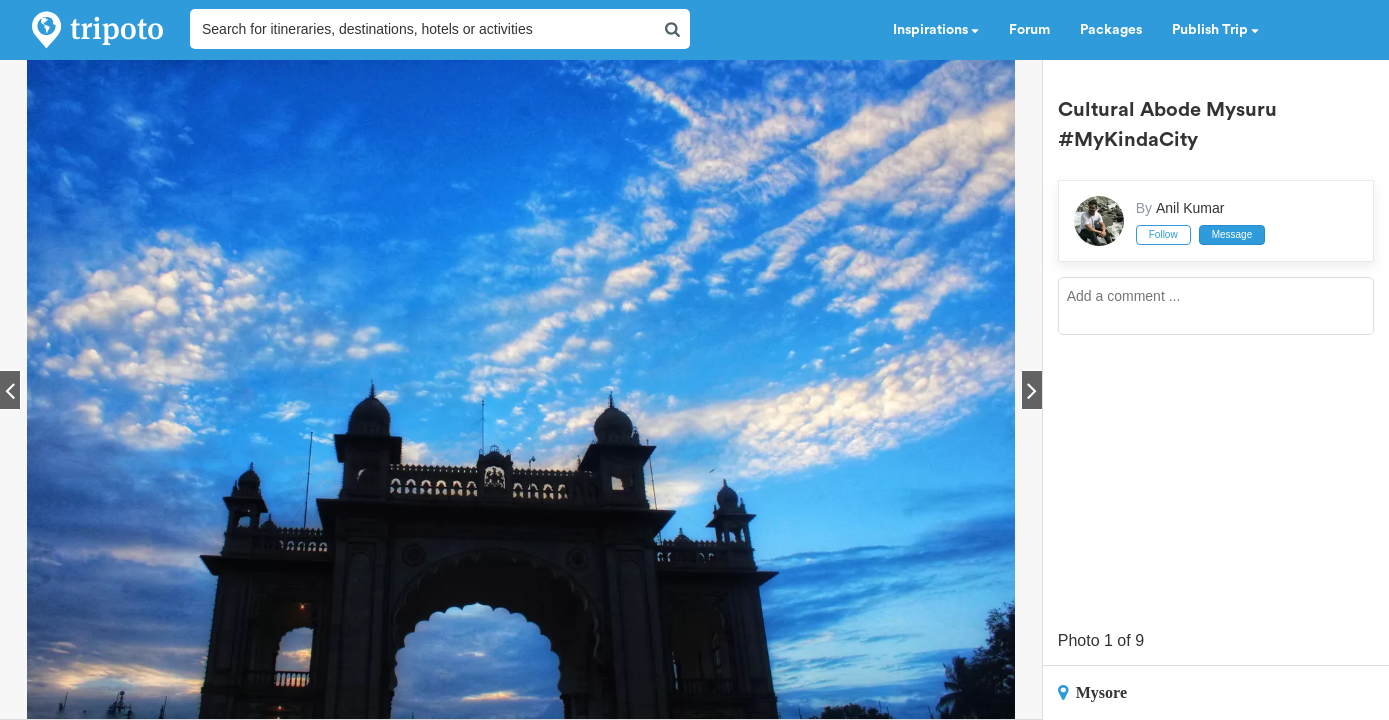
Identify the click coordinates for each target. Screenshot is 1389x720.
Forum (1029, 30)
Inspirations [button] (936, 30)
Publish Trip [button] (1215, 30)
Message (1232, 234)
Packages (1111, 30)
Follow (1163, 234)
